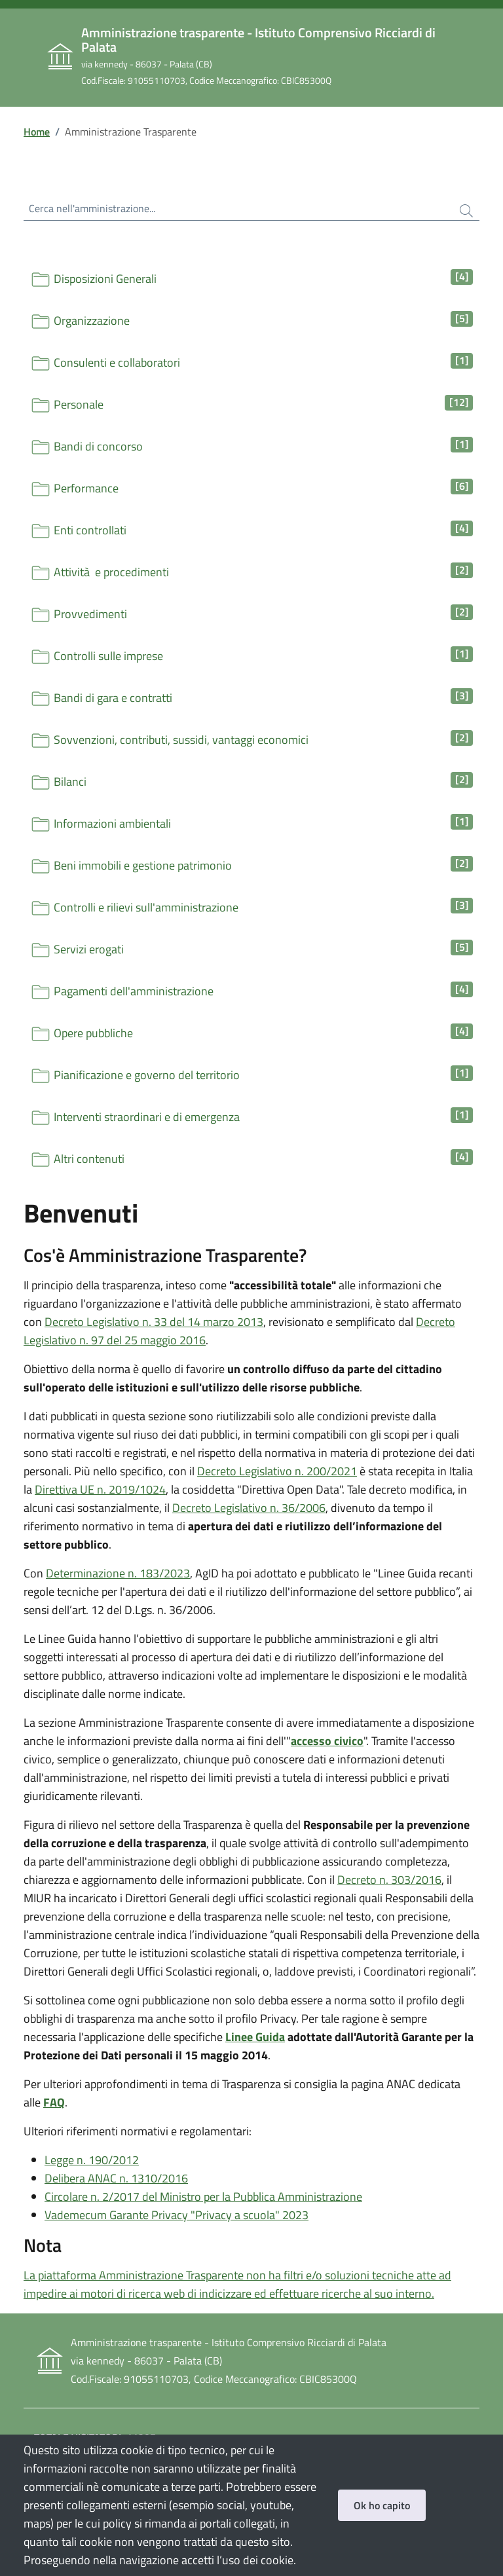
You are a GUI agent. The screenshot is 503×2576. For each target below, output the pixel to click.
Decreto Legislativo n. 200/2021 (277, 1471)
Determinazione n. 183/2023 (118, 1573)
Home (37, 131)
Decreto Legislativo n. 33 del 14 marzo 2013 (154, 1322)
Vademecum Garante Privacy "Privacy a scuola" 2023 (176, 2215)
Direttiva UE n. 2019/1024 (100, 1489)
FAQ (54, 2102)
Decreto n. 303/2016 (389, 1879)
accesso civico (327, 1741)
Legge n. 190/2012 (92, 2160)
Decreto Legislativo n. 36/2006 (249, 1508)
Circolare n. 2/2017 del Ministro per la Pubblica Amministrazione (203, 2196)
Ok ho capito (382, 2505)
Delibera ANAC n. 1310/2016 (116, 2178)
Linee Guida (255, 2037)
